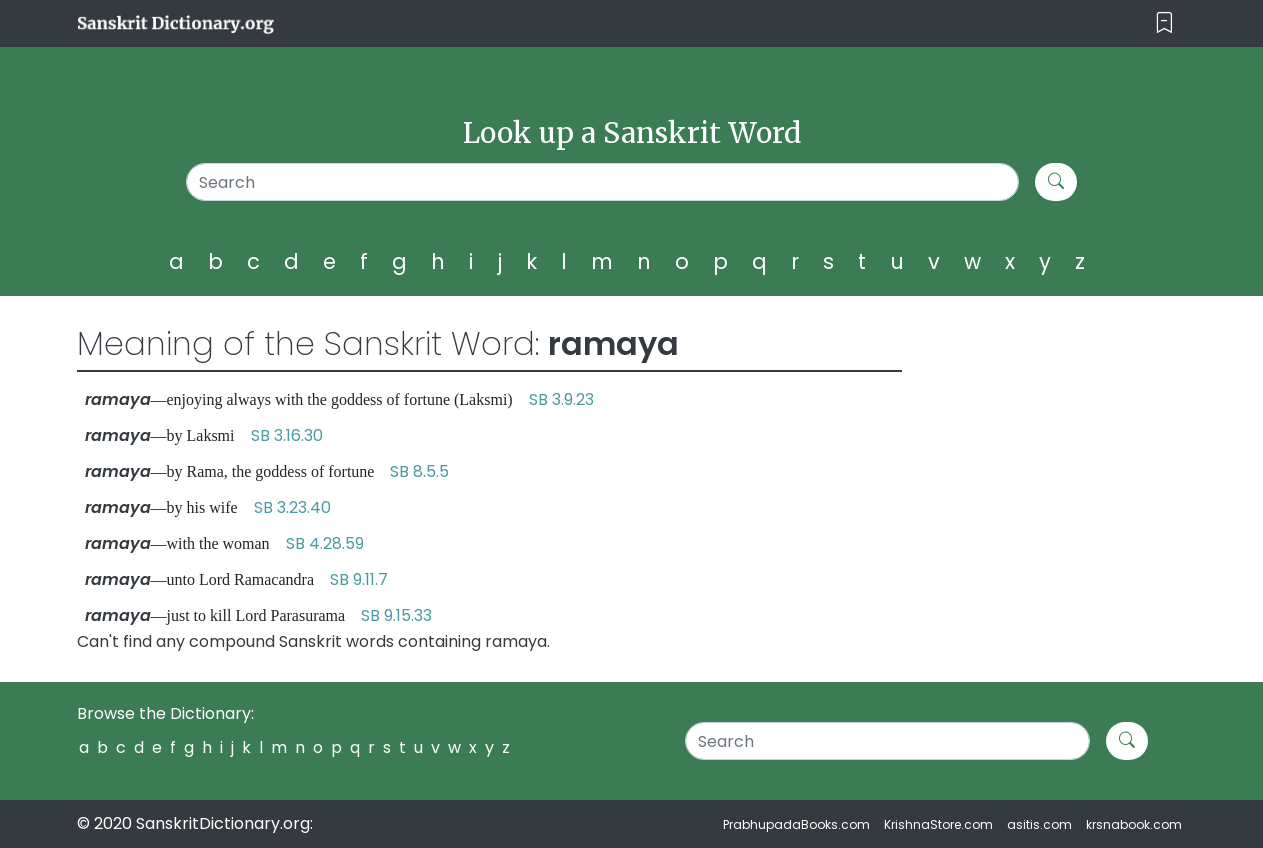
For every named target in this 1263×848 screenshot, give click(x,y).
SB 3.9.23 (561, 399)
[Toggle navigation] (1164, 23)
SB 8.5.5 (419, 471)
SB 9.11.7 (359, 579)
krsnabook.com (1134, 824)
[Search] (602, 182)
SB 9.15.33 (396, 615)
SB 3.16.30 (287, 435)
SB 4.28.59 (325, 543)
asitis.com (1039, 824)
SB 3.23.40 (292, 507)
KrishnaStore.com (938, 824)
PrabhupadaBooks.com (796, 824)
